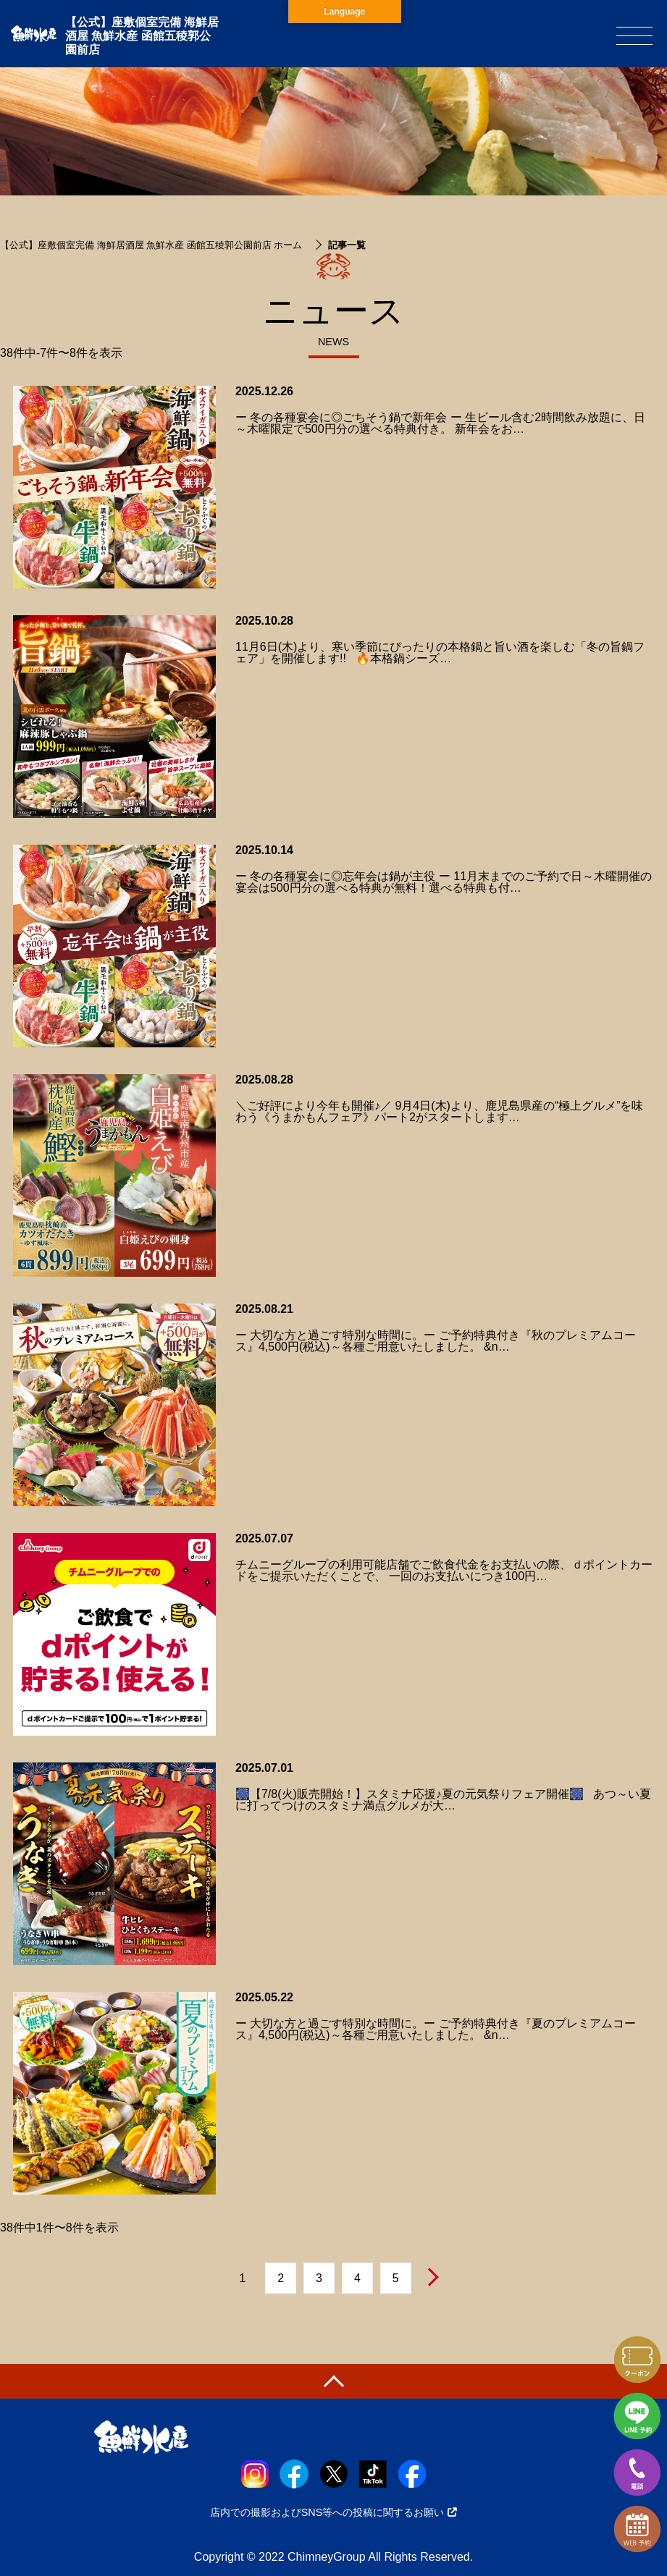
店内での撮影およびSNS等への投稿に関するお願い (334, 2512)
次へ (433, 2277)
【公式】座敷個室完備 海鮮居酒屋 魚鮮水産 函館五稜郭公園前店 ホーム (151, 245)
